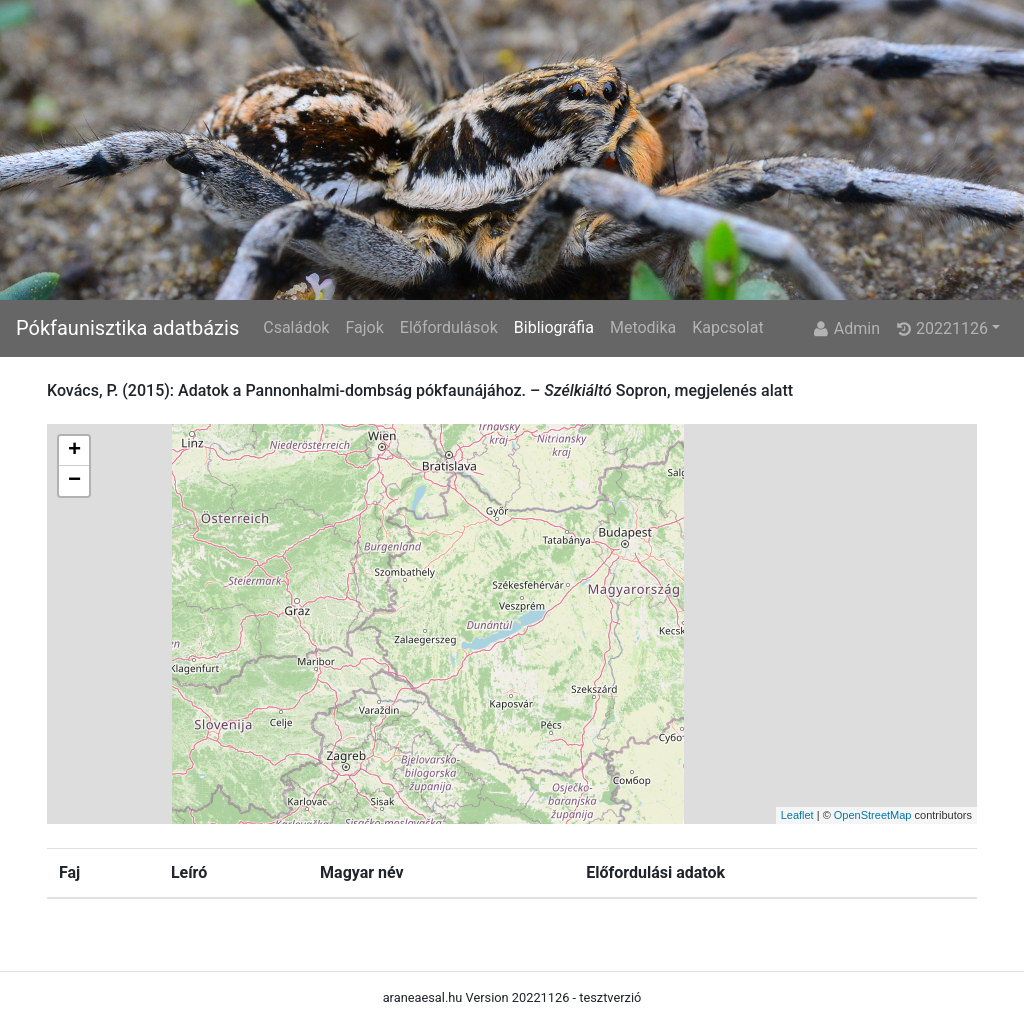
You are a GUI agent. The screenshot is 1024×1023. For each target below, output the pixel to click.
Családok (296, 327)
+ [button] (74, 451)
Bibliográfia (554, 327)
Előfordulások (449, 327)
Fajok (364, 327)
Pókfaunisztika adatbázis (127, 328)
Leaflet (797, 815)
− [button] (74, 481)
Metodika (643, 327)
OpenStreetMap (873, 815)
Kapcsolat (727, 327)
